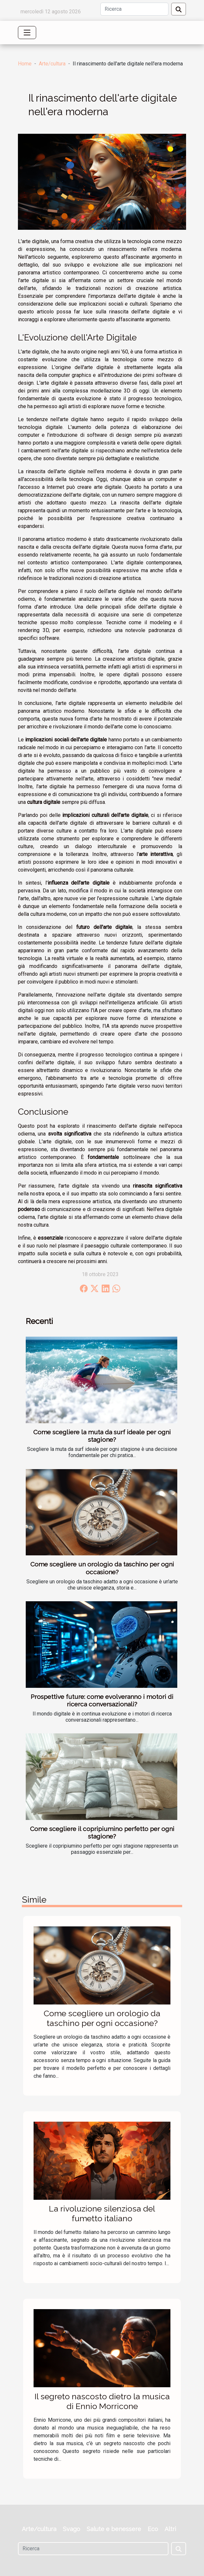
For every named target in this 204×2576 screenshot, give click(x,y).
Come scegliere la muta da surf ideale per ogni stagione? (102, 1435)
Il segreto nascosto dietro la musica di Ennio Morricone (102, 2401)
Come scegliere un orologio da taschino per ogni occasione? (102, 1568)
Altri (170, 2529)
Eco (153, 2529)
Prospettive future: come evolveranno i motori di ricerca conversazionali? (102, 1700)
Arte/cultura (52, 64)
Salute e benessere (114, 2529)
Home (25, 64)
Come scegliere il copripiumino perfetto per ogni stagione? (102, 1832)
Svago (71, 2529)
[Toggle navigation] (27, 32)
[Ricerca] (134, 9)
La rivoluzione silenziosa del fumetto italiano (102, 2213)
